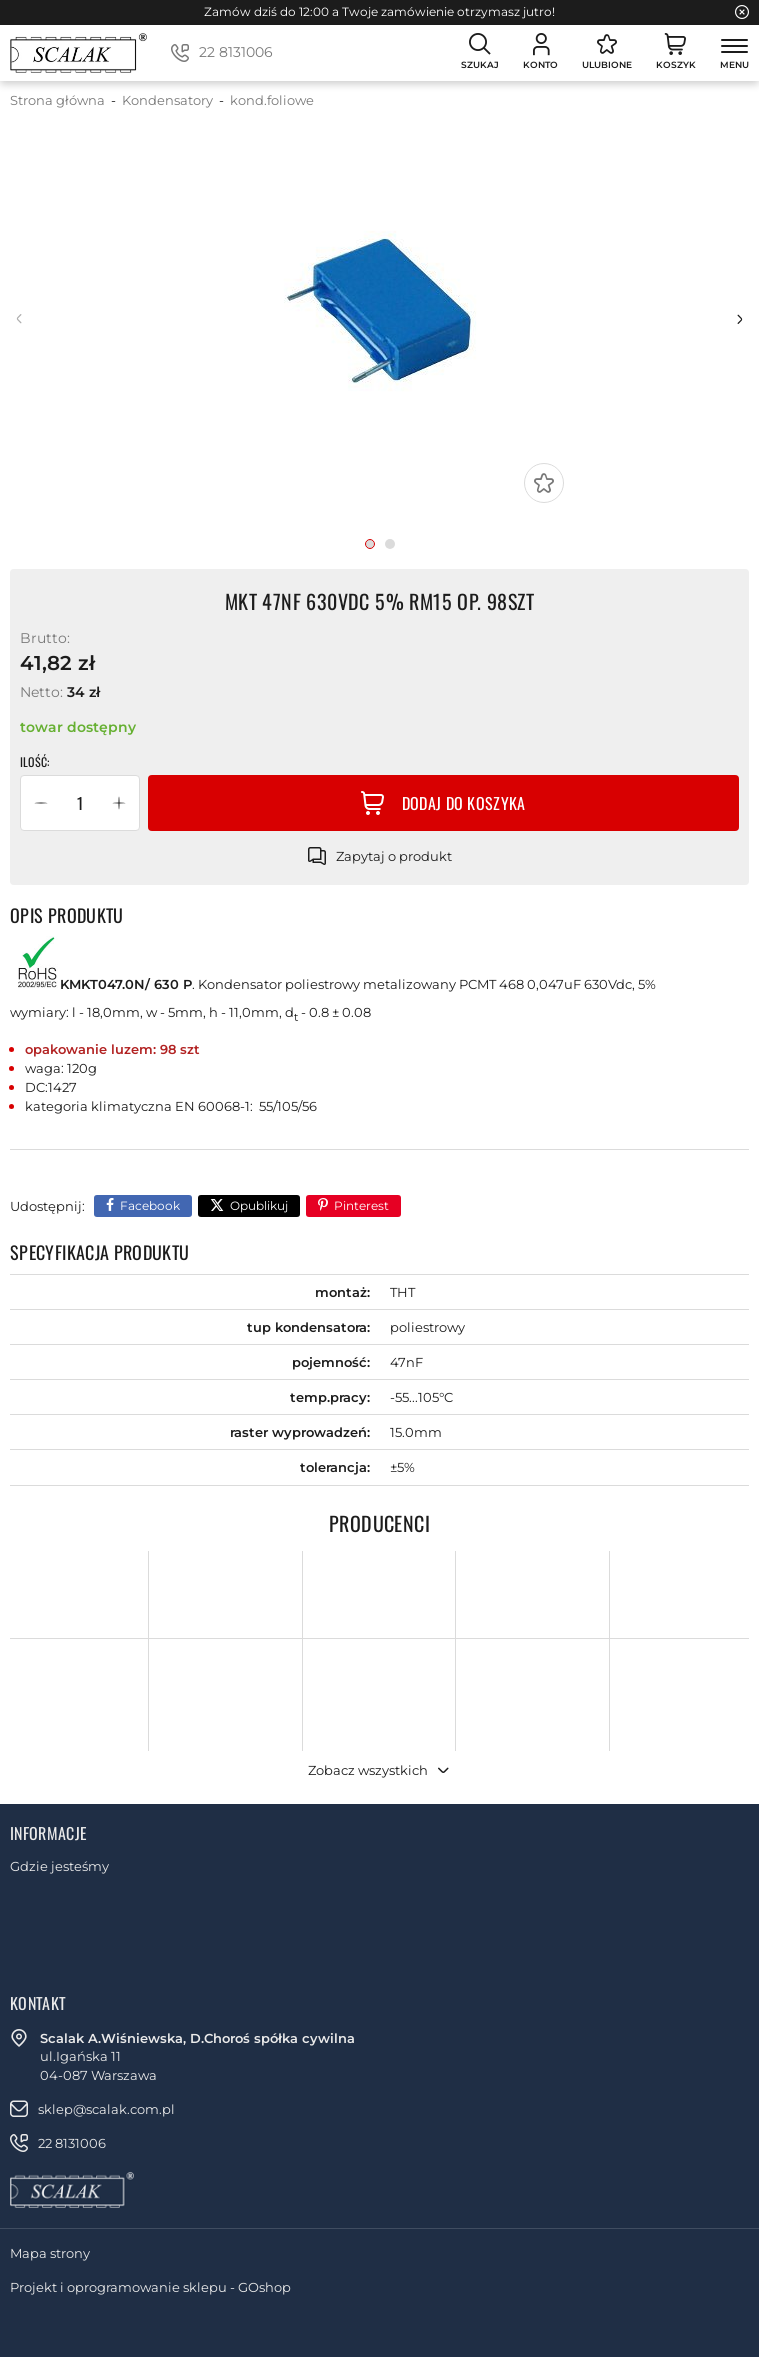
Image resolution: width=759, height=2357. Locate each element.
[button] (41, 803)
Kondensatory (167, 100)
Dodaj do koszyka (464, 803)
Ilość (33, 762)
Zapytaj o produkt (394, 856)
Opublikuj (259, 1205)
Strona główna (57, 100)
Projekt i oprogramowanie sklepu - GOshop (150, 2287)
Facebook (150, 1205)
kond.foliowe (272, 100)
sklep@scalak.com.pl (106, 2109)
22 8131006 (236, 52)
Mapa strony (50, 2253)
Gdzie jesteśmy (59, 1866)
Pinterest (361, 1205)
